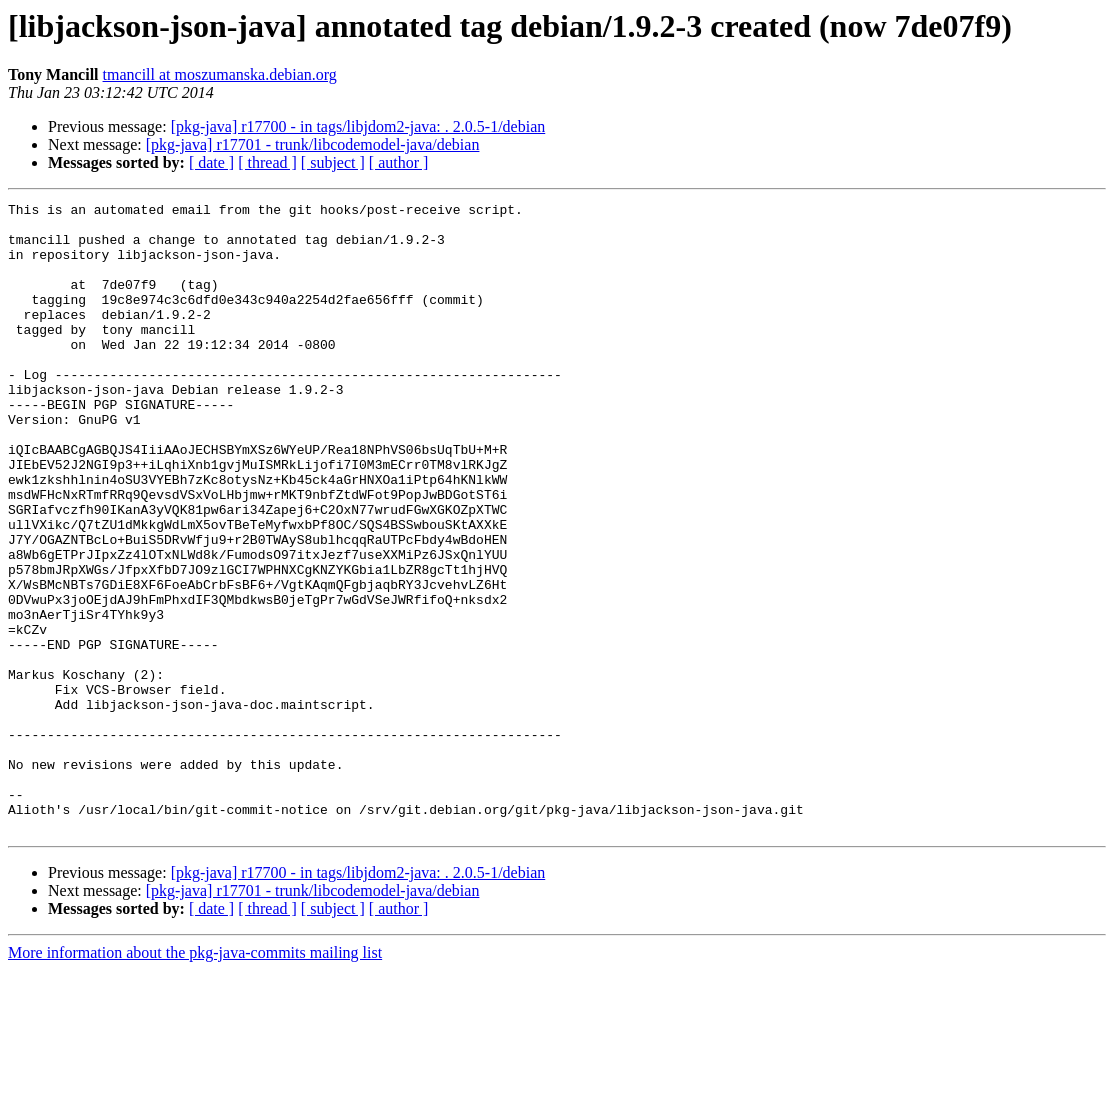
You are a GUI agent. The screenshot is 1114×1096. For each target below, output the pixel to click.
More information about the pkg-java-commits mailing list (195, 1078)
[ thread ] (267, 162)
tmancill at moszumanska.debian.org (220, 74)
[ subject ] (333, 162)
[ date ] (211, 162)
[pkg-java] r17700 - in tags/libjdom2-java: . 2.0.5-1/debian (358, 126)
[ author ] (399, 162)
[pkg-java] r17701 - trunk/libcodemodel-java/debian (313, 144)
